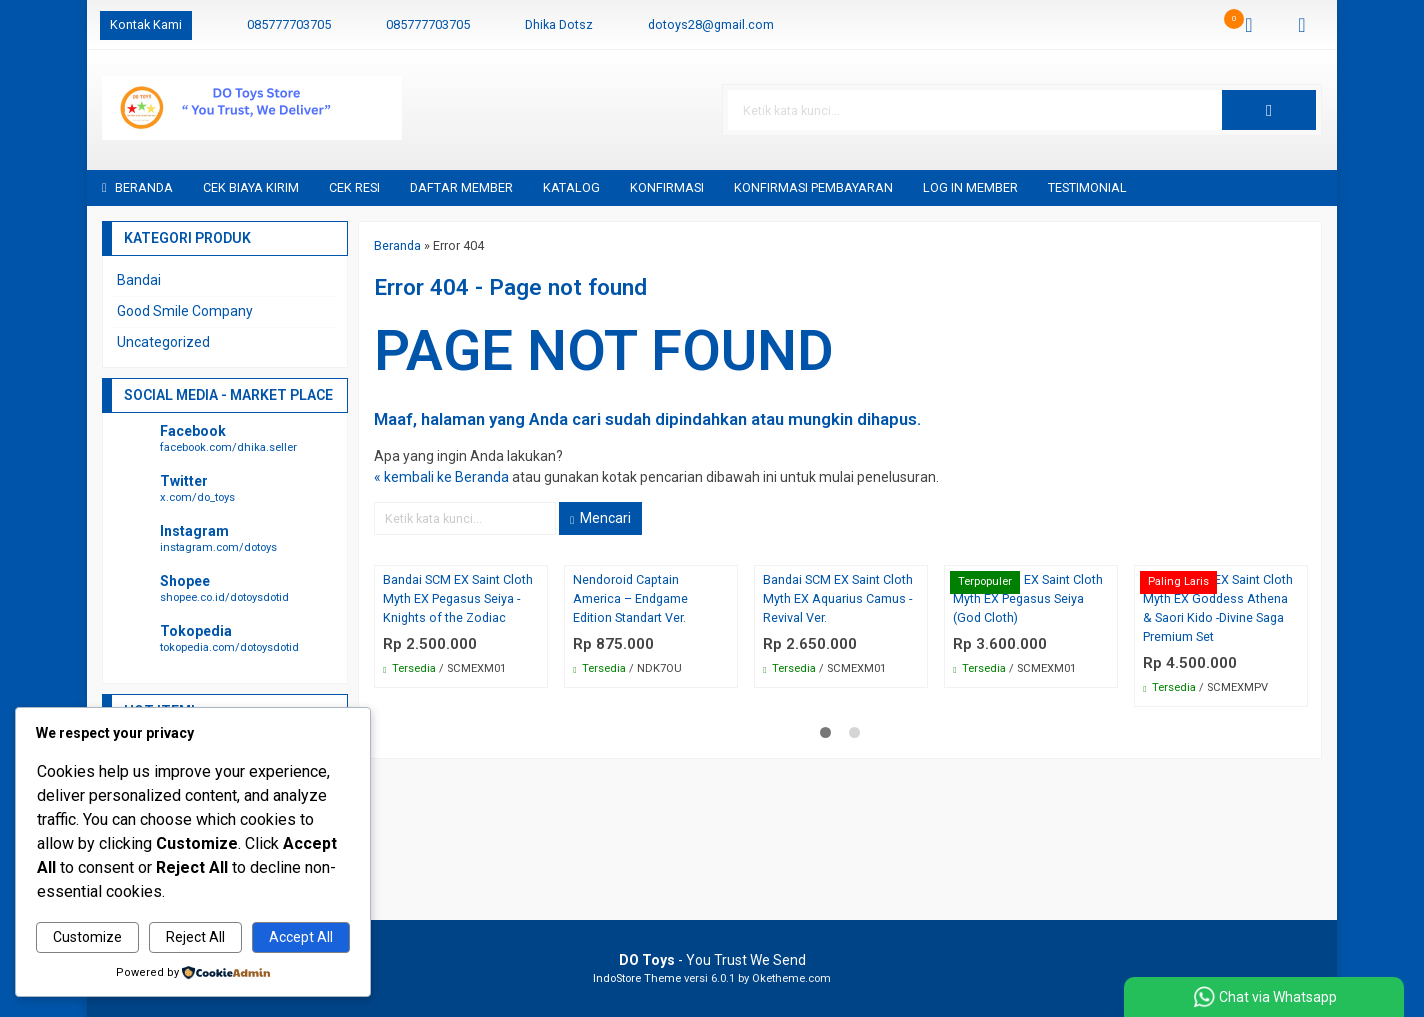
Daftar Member (461, 187)
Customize (87, 937)
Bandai (139, 280)
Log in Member (970, 187)
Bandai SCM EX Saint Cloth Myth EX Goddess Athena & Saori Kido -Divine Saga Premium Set (1218, 608)
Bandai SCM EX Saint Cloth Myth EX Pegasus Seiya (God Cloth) (1028, 598)
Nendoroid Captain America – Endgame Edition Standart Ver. (630, 598)
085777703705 (289, 24)
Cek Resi (354, 187)
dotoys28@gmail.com (711, 24)
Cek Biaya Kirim (251, 187)
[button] (1269, 110)
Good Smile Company (185, 311)
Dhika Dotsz (559, 24)
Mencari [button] (600, 518)
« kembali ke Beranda (441, 477)
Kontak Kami (146, 24)
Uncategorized (163, 342)
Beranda (137, 187)
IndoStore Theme (637, 978)
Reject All (195, 937)
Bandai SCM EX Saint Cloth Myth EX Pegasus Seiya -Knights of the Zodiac (458, 598)
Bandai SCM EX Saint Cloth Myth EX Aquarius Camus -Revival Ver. (838, 598)
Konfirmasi (667, 187)
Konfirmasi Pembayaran (813, 187)
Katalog (571, 187)
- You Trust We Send (712, 960)
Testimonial (1087, 187)
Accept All (301, 937)
